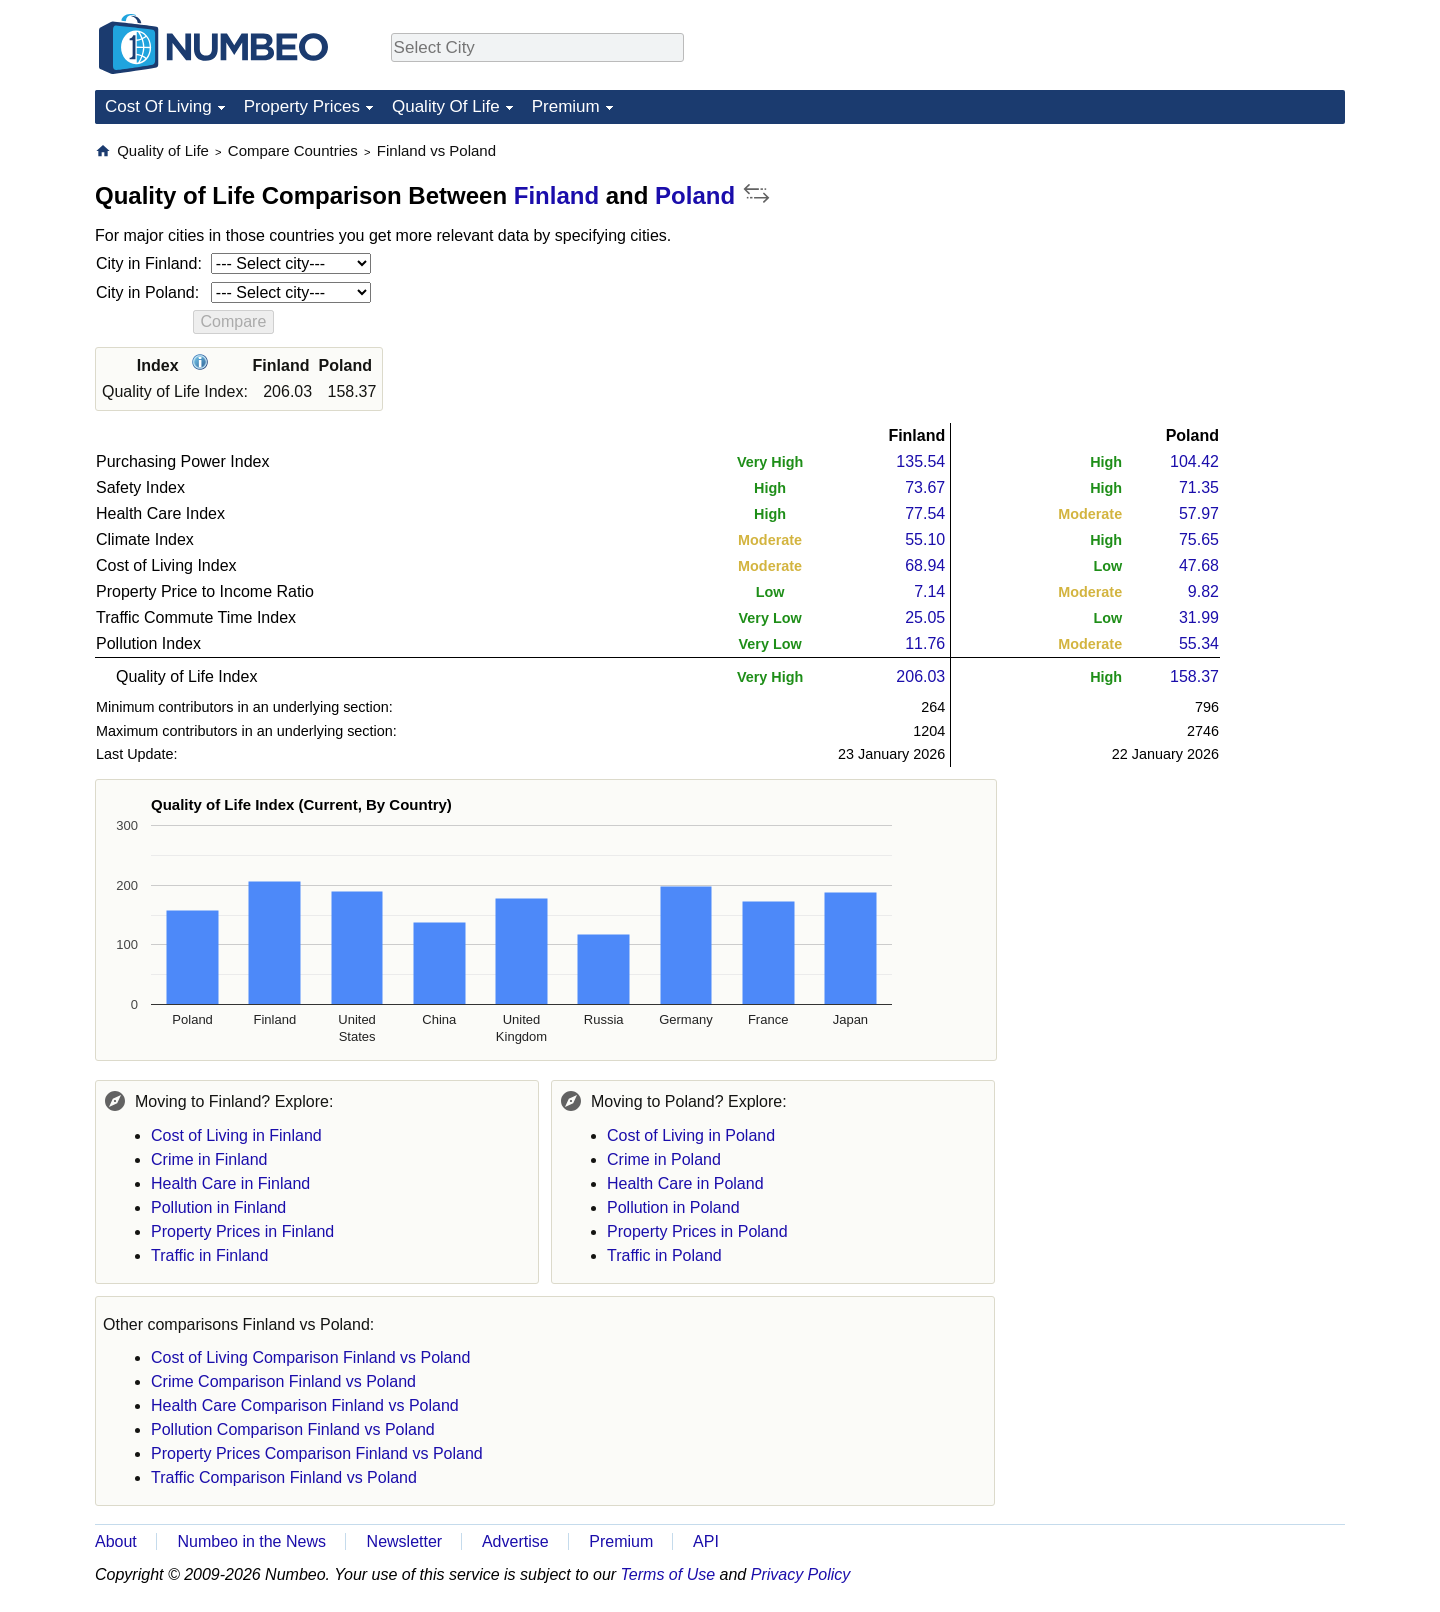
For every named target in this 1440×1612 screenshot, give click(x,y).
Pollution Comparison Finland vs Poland (293, 1429)
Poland (695, 195)
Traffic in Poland (664, 1255)
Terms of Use (668, 1574)
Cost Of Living (158, 106)
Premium (566, 106)
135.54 (920, 461)
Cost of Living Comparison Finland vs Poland (310, 1357)
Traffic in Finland (209, 1255)
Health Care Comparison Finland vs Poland (305, 1405)
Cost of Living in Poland (691, 1135)
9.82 (1203, 591)
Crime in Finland (209, 1159)
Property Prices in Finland (242, 1231)
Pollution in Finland (218, 1207)
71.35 (1199, 487)
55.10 (925, 539)
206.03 (920, 676)
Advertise (515, 1541)
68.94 (925, 565)
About (116, 1541)
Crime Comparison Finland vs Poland (283, 1381)
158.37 (1194, 676)
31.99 (1199, 617)
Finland (556, 195)
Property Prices (302, 106)
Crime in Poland (664, 1159)
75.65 (1199, 539)
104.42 (1194, 461)
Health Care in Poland (685, 1183)
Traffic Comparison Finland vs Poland (284, 1477)
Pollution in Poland (673, 1207)
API (706, 1541)
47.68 (1199, 565)
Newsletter (405, 1541)
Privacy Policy (801, 1574)
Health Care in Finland (230, 1183)
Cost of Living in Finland (236, 1135)
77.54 (925, 513)
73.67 (925, 487)
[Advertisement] (1195, 266)
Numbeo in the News (251, 1541)
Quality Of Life (446, 106)
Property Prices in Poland (697, 1231)
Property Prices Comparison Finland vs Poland (317, 1453)
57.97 (1199, 513)
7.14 (929, 591)
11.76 (925, 643)
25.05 (925, 617)
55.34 (1199, 643)
